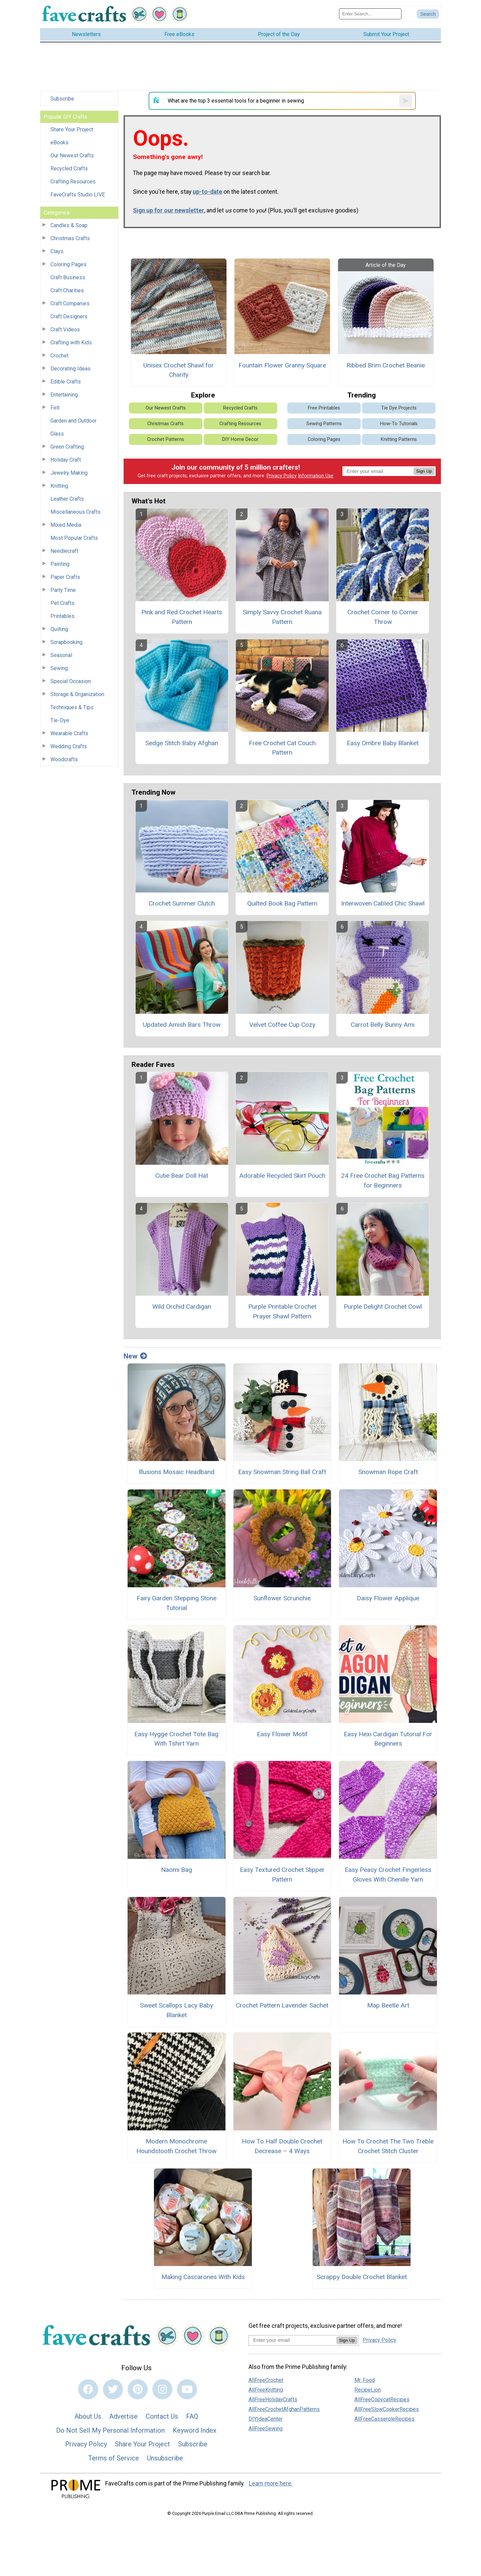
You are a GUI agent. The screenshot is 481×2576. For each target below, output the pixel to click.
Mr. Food (364, 2380)
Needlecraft (64, 551)
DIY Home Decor (240, 439)
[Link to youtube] (187, 2389)
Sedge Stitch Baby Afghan (181, 743)
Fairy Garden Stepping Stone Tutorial (176, 1603)
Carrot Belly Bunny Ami (383, 1024)
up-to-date (207, 191)
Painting (59, 564)
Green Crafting (67, 447)
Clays (56, 251)
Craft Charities (67, 290)
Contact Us (162, 2416)
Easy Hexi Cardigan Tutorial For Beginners (388, 1739)
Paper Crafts (65, 577)
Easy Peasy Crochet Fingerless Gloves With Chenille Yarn (388, 1874)
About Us (87, 2416)
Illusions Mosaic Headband (176, 1472)
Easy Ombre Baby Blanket (383, 743)
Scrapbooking (66, 642)
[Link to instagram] (162, 2389)
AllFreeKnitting (266, 2390)
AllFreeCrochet (266, 2380)
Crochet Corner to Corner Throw (382, 617)
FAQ (192, 2416)
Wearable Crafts (69, 733)
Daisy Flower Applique (388, 1598)
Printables (62, 616)
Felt (54, 408)
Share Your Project (71, 129)
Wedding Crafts (68, 746)
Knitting (59, 486)
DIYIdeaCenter (266, 2419)
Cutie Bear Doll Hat (181, 1175)
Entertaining (64, 394)
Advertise (123, 2416)
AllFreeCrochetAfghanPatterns (284, 2409)
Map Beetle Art (388, 2005)
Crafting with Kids (71, 342)
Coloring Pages (68, 264)
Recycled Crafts (69, 168)
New (135, 1356)
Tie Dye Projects (399, 408)
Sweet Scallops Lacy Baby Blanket (176, 2010)
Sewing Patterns (324, 424)
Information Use (315, 476)
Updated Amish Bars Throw (181, 1024)
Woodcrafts (64, 759)
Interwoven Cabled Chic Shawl (383, 903)
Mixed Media (65, 525)
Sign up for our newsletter (168, 210)
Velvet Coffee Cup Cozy (282, 1024)
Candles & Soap (69, 225)
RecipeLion (367, 2390)
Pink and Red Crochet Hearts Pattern (181, 617)
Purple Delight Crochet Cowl (383, 1306)
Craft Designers (69, 316)
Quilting (59, 629)
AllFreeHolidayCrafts (273, 2399)
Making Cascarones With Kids (203, 2277)
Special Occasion (70, 681)
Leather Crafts (67, 499)
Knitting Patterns (399, 439)
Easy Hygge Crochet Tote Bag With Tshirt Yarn (176, 1739)
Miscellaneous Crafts (75, 512)
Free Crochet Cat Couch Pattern (282, 748)
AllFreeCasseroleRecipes (384, 2419)
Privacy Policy (282, 476)
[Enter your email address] (292, 2340)
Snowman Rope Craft (388, 1472)
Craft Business (67, 277)
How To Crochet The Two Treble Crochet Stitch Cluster (388, 2146)
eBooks (59, 142)
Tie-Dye (59, 720)
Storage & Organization (77, 694)
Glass (57, 434)
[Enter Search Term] (370, 13)
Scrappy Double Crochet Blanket (362, 2277)
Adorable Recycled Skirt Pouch (282, 1175)
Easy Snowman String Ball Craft (282, 1472)
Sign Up (424, 471)
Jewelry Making (69, 473)
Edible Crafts (65, 381)
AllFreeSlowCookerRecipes (386, 2409)
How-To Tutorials (399, 424)
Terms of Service (113, 2458)
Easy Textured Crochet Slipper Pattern (282, 1874)
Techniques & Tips (72, 707)
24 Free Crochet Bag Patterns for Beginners (383, 1180)
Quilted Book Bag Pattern (282, 903)
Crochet (59, 355)
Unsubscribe (165, 2458)
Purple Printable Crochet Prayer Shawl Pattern (282, 1311)
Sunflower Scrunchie (282, 1598)
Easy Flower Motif (282, 1734)
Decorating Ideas (70, 368)
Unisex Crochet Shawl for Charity (178, 370)
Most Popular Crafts (74, 538)
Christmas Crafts (70, 238)
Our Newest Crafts (72, 155)
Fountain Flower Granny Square (282, 365)
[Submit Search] (428, 14)
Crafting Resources (73, 181)
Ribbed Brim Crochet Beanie (385, 365)
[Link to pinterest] (138, 2389)
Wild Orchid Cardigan (181, 1306)
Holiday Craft (65, 460)
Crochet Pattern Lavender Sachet (282, 2005)
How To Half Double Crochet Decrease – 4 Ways (282, 2146)
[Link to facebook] (88, 2389)
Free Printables (324, 408)
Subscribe (62, 99)
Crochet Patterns (165, 439)
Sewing (59, 668)
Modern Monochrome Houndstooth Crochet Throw (176, 2146)
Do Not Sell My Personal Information (110, 2430)
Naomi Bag (176, 1870)
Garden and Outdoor (73, 421)
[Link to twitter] (113, 2389)
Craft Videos (65, 329)
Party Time (63, 590)
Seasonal (61, 655)
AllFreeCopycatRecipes (382, 2399)
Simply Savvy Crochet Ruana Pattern (282, 617)
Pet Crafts (62, 603)
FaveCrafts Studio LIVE (77, 194)
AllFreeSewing (266, 2428)
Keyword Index (194, 2430)
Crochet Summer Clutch (182, 903)
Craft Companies (70, 303)
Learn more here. (271, 2483)
